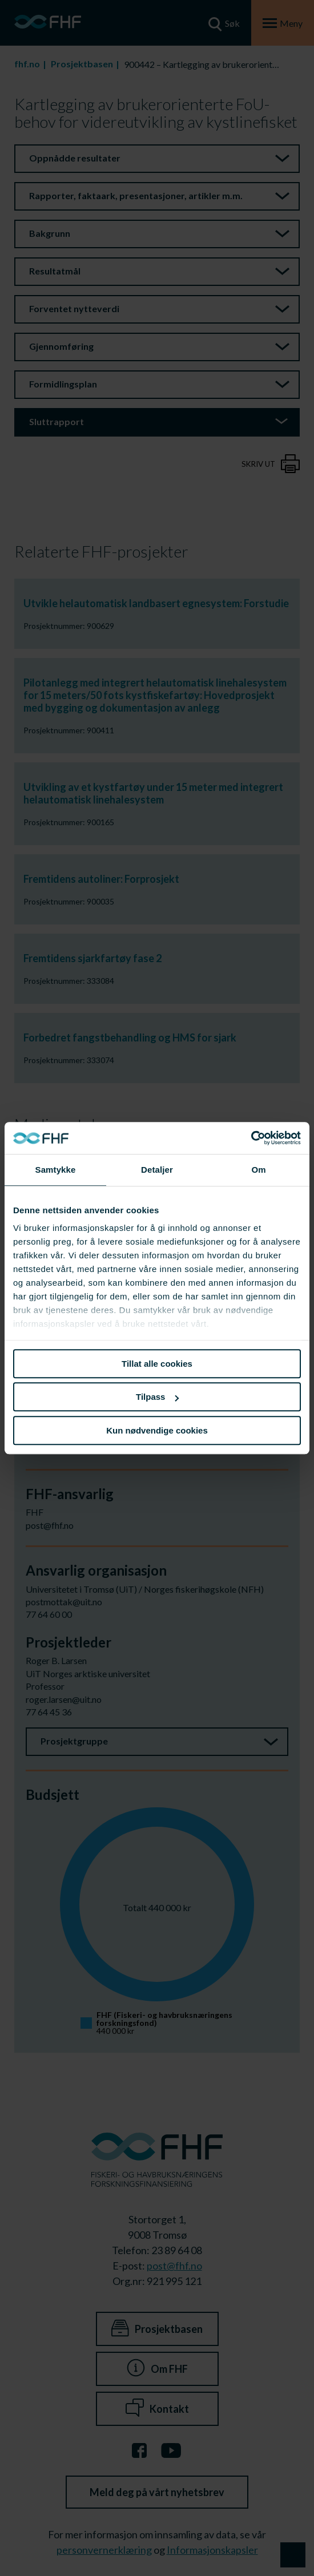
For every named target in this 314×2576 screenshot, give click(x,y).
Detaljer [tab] (157, 1169)
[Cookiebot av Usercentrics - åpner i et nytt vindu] (251, 1137)
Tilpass (157, 1397)
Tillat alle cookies (157, 1363)
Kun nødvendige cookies (157, 1430)
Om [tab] (258, 1169)
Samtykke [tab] (55, 1169)
